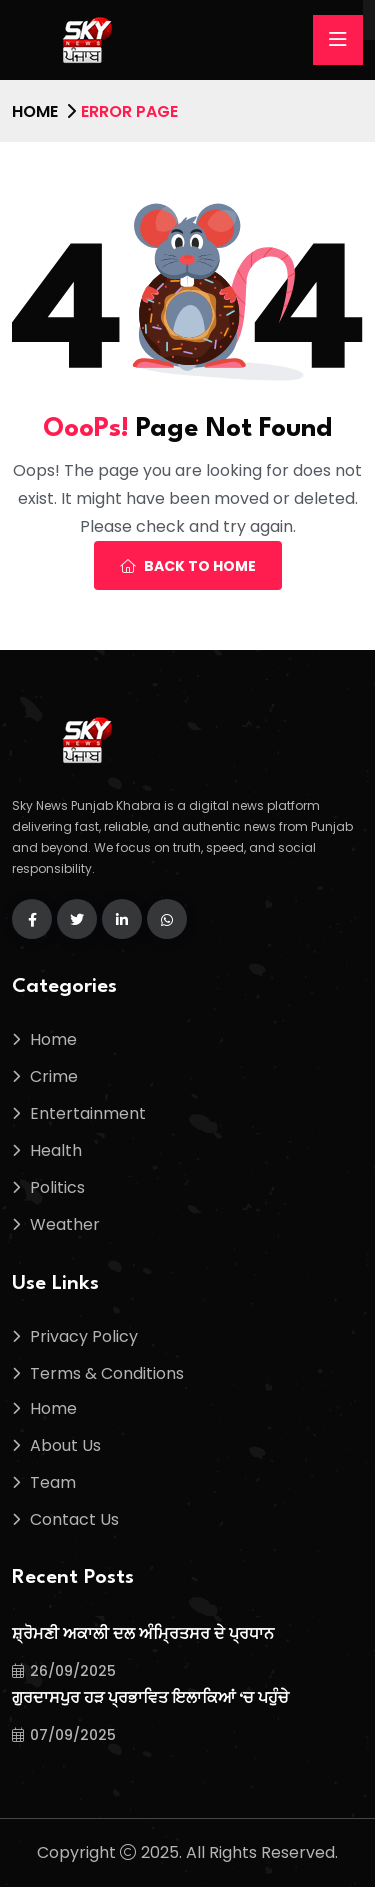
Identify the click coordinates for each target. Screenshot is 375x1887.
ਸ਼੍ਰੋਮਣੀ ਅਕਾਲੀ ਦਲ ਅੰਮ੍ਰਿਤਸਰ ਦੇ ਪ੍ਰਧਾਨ (143, 1635)
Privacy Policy (84, 1336)
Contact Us (74, 1519)
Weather (65, 1224)
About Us (65, 1445)
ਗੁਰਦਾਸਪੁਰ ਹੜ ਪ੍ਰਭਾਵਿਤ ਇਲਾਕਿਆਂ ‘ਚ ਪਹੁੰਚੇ (150, 1699)
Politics (57, 1187)
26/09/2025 (64, 1671)
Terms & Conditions (107, 1373)
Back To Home (188, 566)
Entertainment (88, 1113)
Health (56, 1150)
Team (53, 1482)
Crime (54, 1076)
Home (35, 111)
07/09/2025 (64, 1735)
